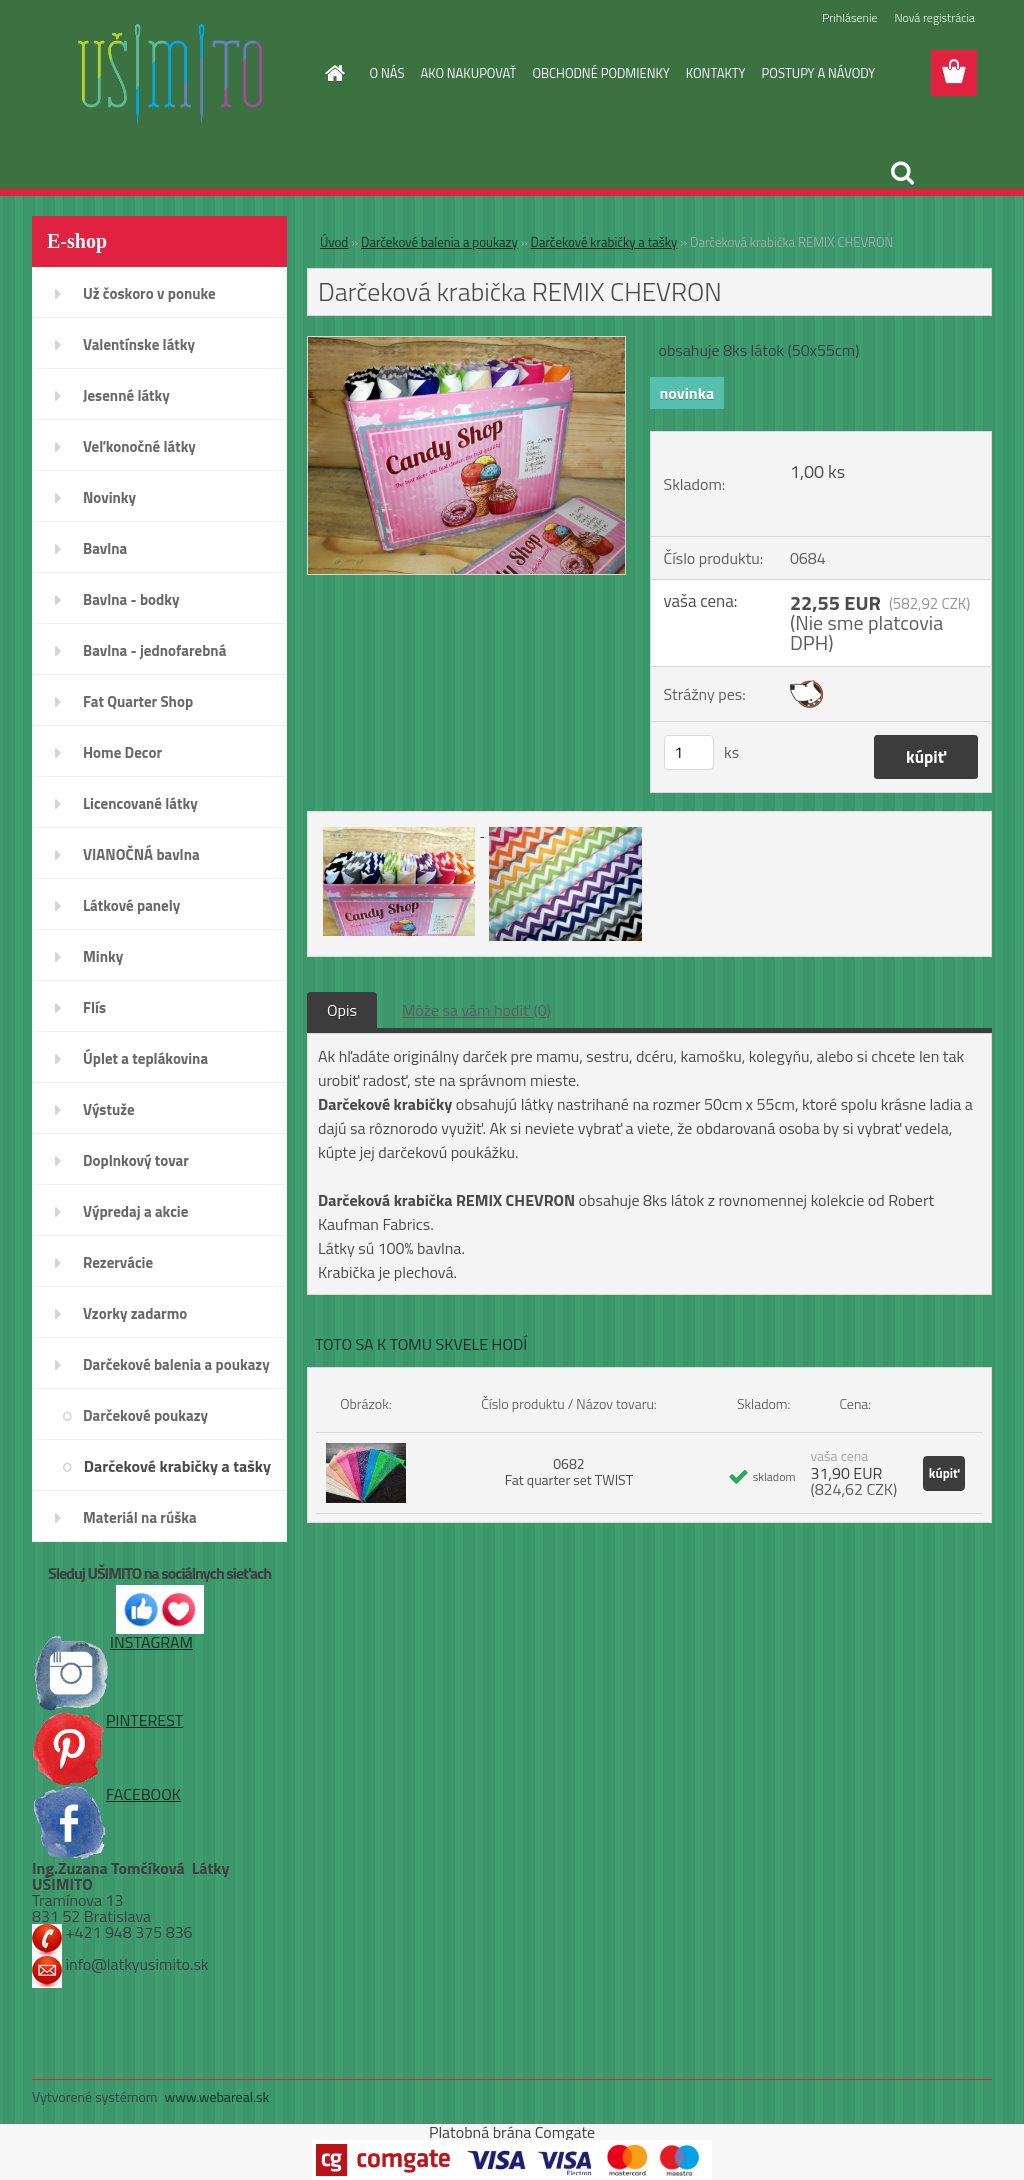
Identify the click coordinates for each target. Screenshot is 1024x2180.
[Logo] (169, 74)
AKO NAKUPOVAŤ (468, 73)
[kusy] (689, 752)
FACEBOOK (106, 1794)
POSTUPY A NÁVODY (819, 73)
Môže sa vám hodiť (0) (476, 1010)
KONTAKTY (716, 73)
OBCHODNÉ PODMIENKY (600, 73)
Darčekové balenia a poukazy (439, 242)
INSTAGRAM (112, 1642)
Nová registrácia (934, 17)
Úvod (334, 242)
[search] (902, 173)
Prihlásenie (849, 17)
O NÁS (387, 73)
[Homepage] (332, 73)
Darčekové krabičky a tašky (604, 242)
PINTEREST (107, 1720)
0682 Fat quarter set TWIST (569, 1471)
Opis (342, 1010)
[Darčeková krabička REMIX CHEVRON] (466, 345)
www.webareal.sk (217, 2096)
